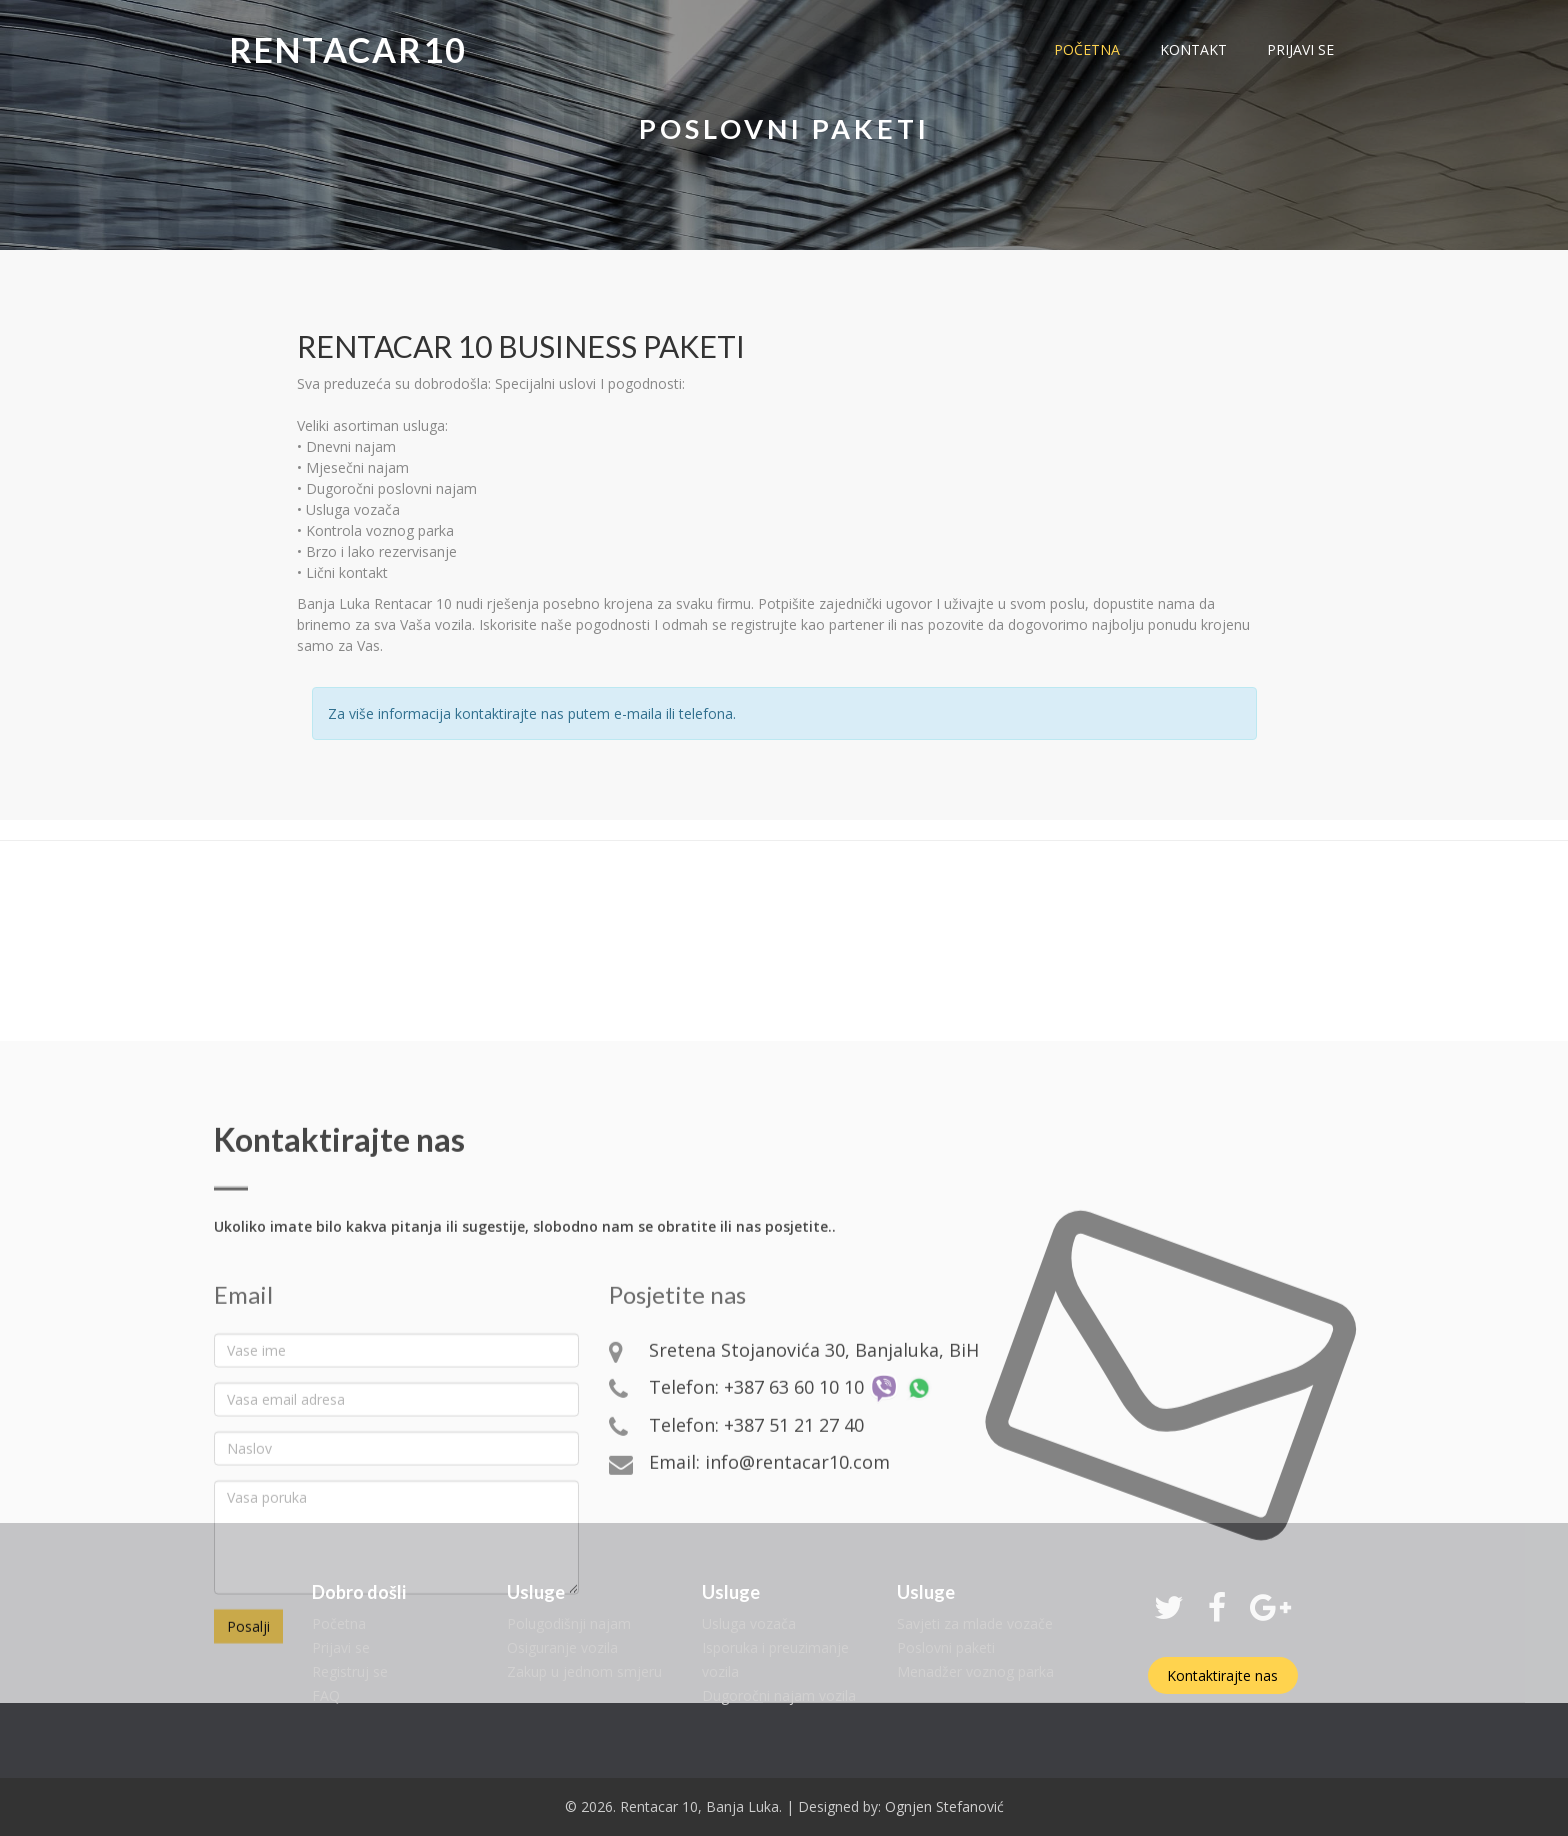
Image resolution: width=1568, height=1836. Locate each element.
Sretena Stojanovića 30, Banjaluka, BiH (814, 1513)
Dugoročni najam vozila (779, 1695)
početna (1087, 49)
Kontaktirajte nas (1222, 1675)
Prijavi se (341, 1647)
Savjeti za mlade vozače (975, 1623)
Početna (339, 1623)
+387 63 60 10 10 (794, 1550)
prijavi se (1300, 49)
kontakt (1193, 49)
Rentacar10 (348, 50)
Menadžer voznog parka (975, 1671)
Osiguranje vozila (562, 1647)
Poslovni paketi (946, 1647)
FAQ (326, 1695)
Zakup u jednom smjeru (584, 1671)
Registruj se (350, 1671)
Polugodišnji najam (569, 1623)
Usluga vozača (749, 1623)
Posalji (248, 1789)
